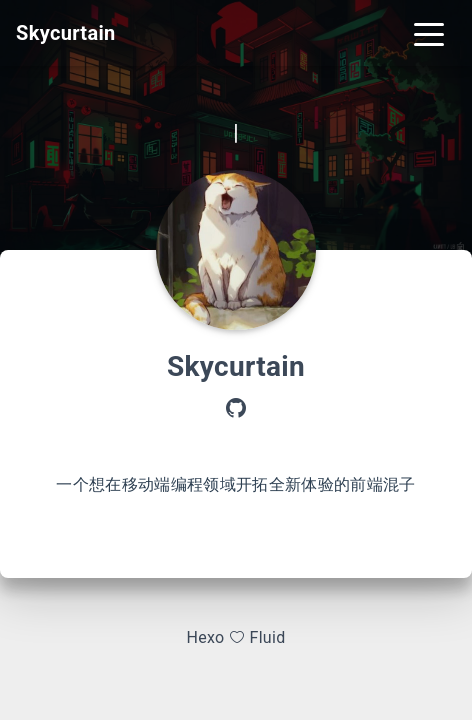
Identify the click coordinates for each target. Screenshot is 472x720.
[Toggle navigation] (429, 33)
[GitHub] (236, 410)
